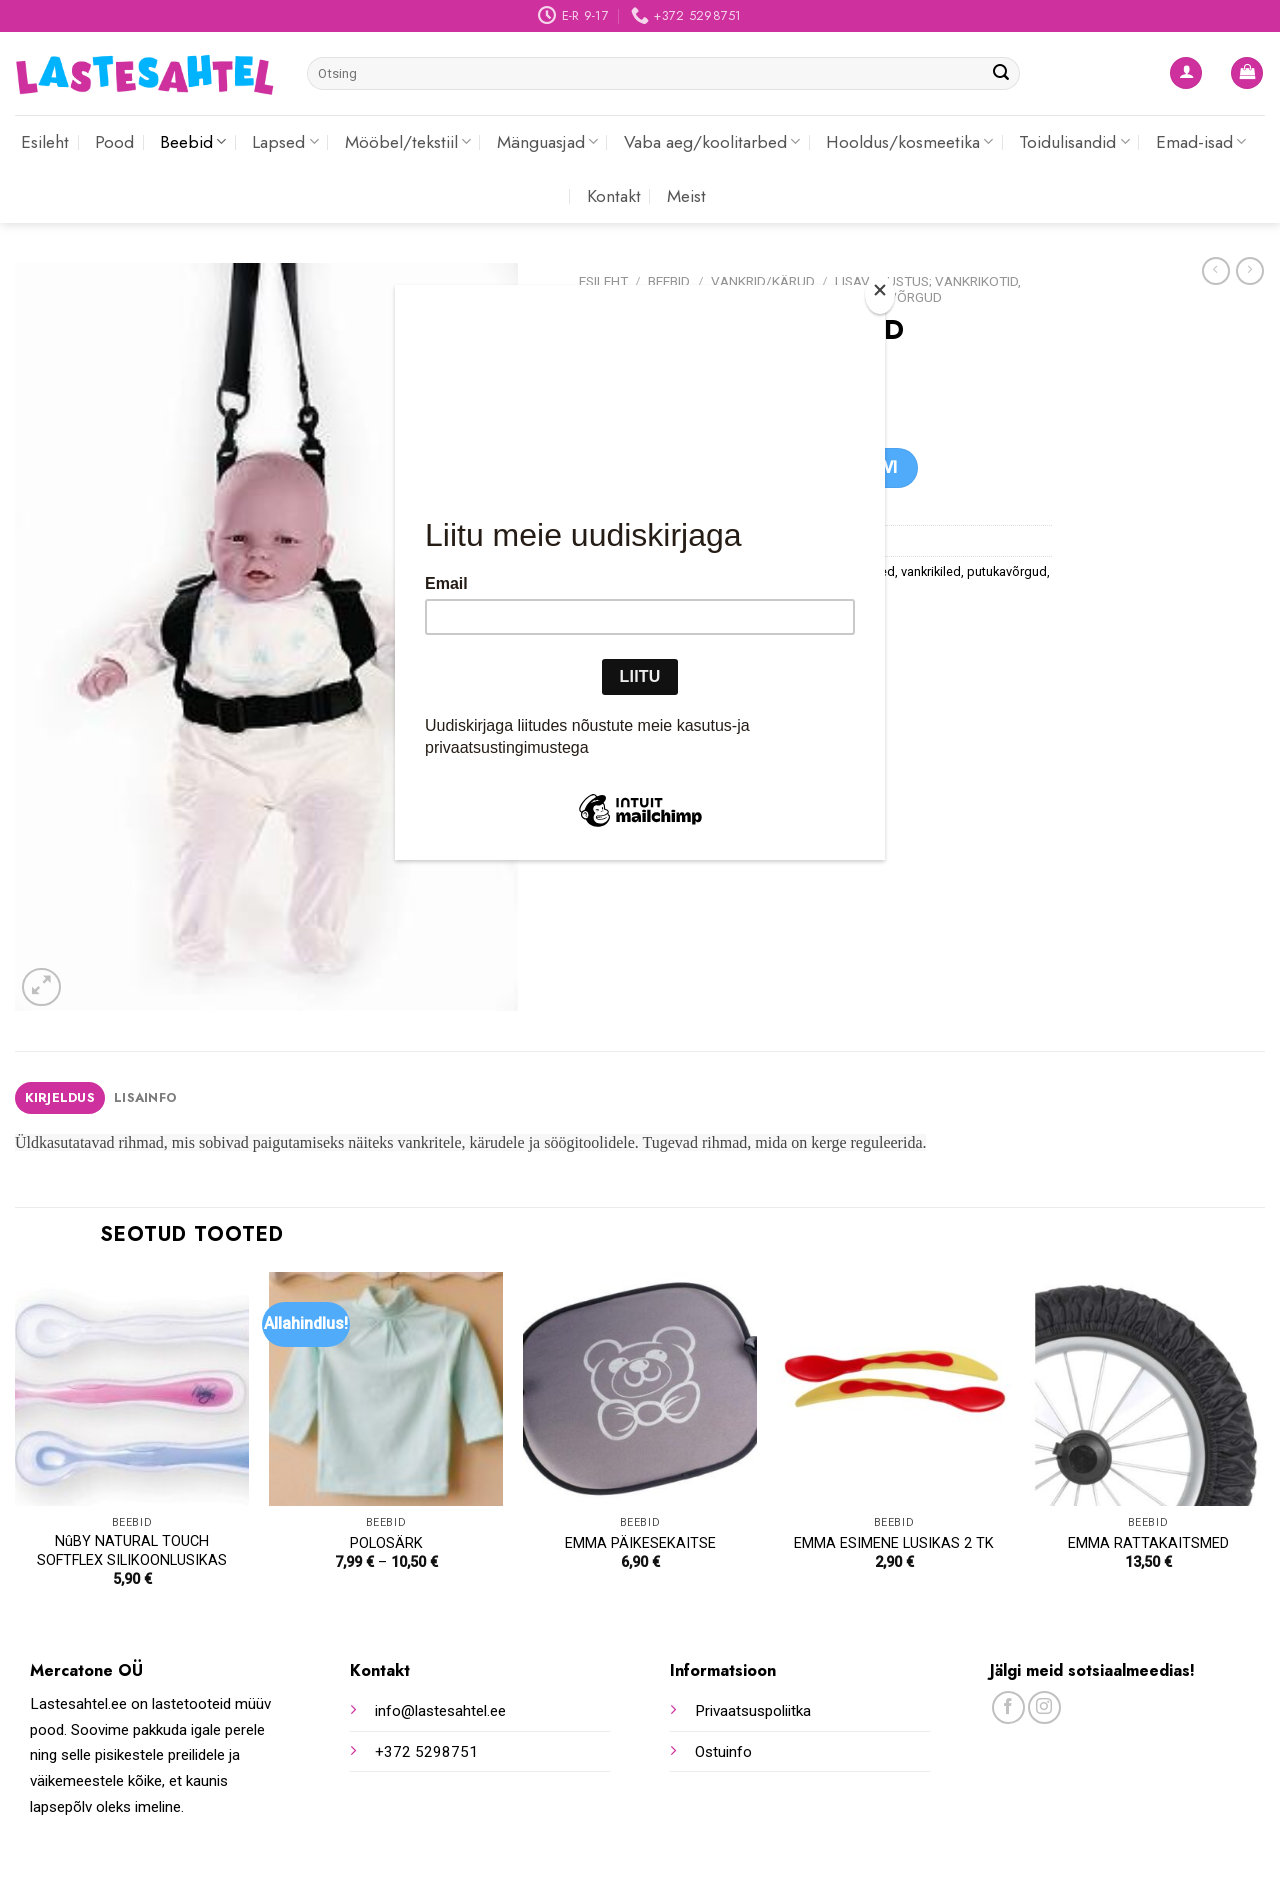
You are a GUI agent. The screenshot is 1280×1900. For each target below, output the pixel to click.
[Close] (880, 294)
